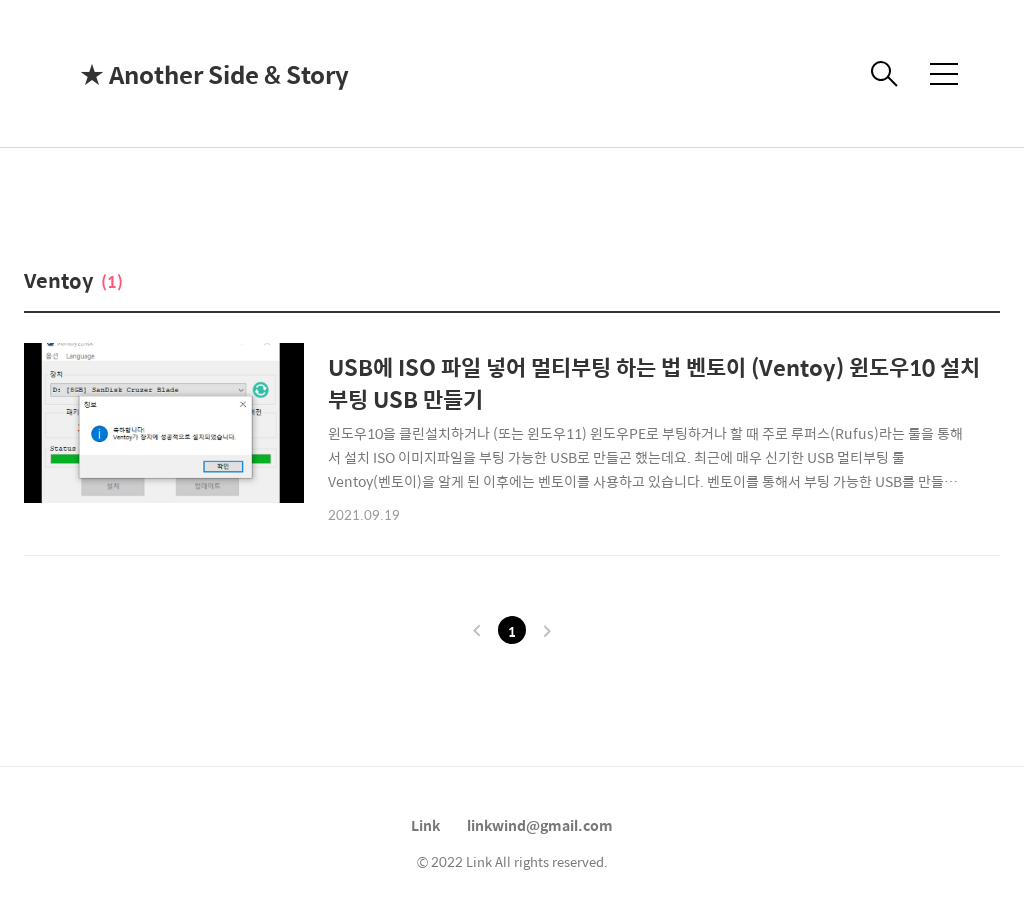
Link (425, 825)
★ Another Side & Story (180, 74)
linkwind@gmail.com (540, 825)
